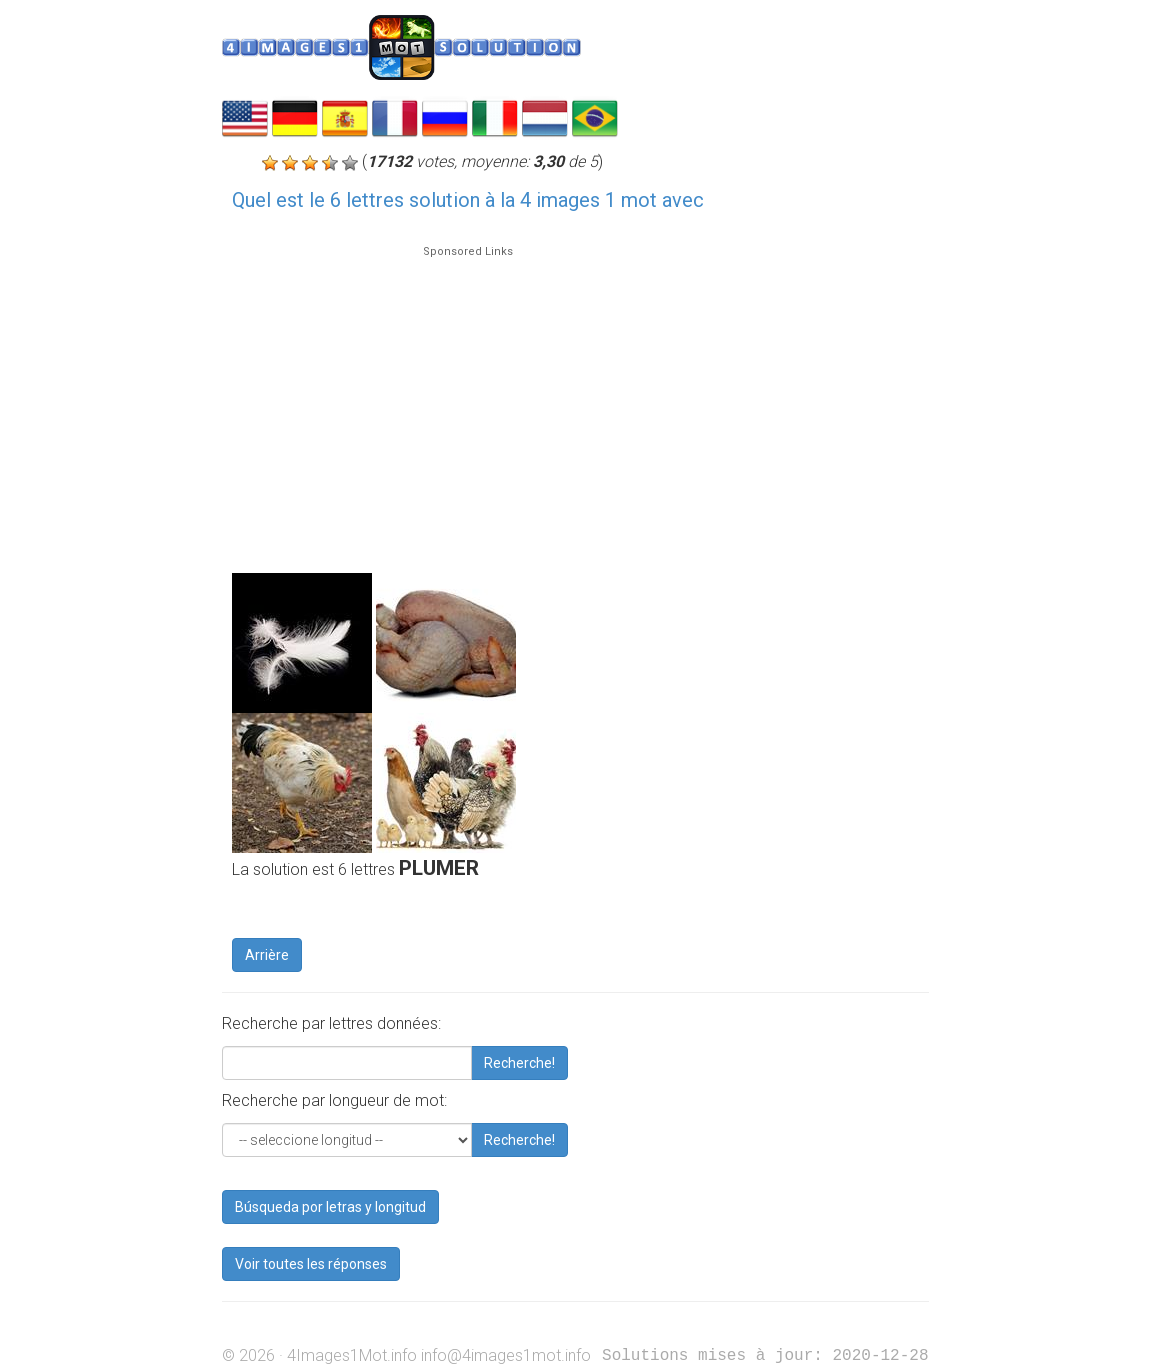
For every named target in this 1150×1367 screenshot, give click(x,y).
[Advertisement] (468, 400)
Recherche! (519, 1063)
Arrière (267, 955)
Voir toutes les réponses (311, 1264)
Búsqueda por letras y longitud (330, 1207)
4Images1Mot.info (352, 1355)
